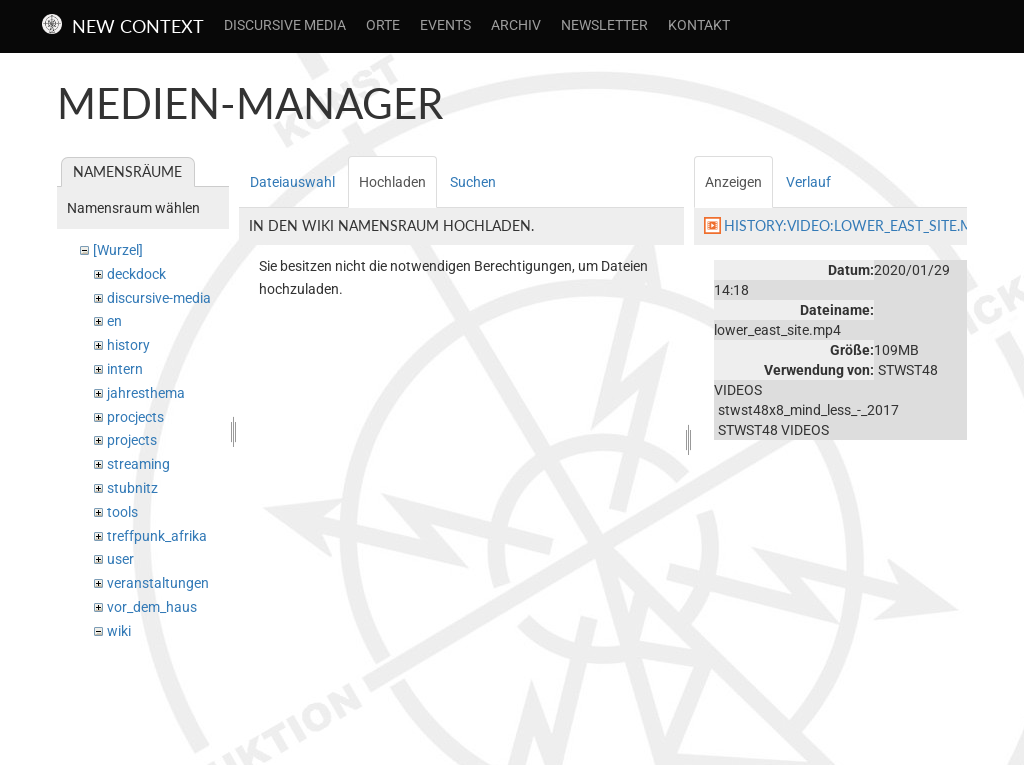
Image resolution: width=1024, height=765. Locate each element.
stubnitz (132, 488)
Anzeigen (733, 182)
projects (132, 440)
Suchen (473, 182)
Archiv (516, 25)
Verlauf (808, 182)
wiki (119, 631)
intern (125, 369)
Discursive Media (285, 25)
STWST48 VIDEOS (773, 430)
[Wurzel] (118, 250)
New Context (138, 26)
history (128, 345)
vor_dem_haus (152, 607)
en (114, 321)
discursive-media (159, 298)
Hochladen (392, 182)
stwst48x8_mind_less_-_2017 (808, 410)
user (120, 559)
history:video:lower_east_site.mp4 (856, 225)
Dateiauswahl (292, 182)
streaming (138, 464)
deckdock (136, 274)
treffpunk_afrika (157, 536)
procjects (135, 417)
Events (445, 25)
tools (122, 512)
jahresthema (146, 393)
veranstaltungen (158, 583)
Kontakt (699, 25)
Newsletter (604, 25)
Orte (383, 25)
